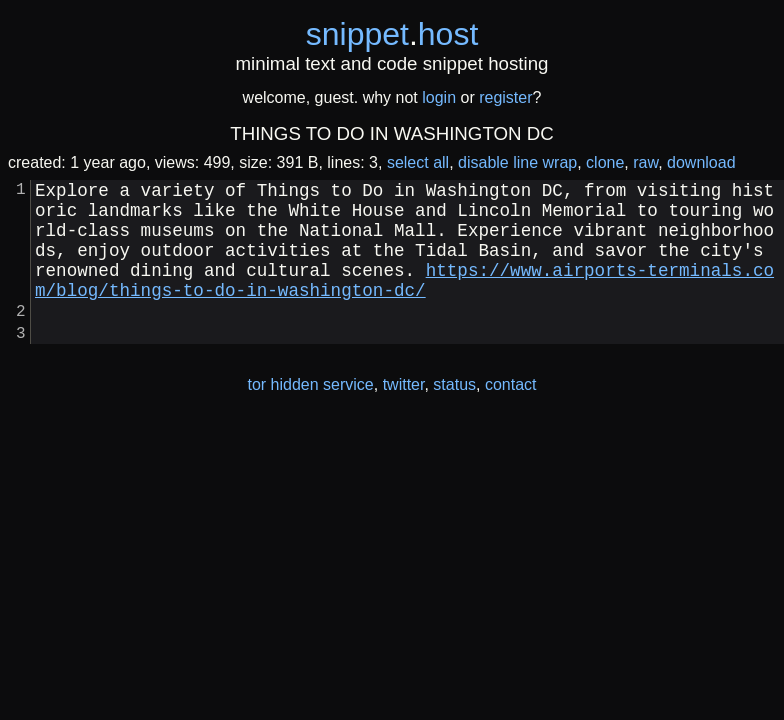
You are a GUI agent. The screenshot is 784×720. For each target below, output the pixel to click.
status (454, 416)
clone (605, 162)
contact (511, 416)
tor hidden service (310, 416)
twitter (404, 416)
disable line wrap (517, 162)
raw (645, 162)
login (439, 97)
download (701, 162)
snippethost (392, 34)
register (505, 97)
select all (418, 162)
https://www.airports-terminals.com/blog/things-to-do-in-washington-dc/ (404, 301)
